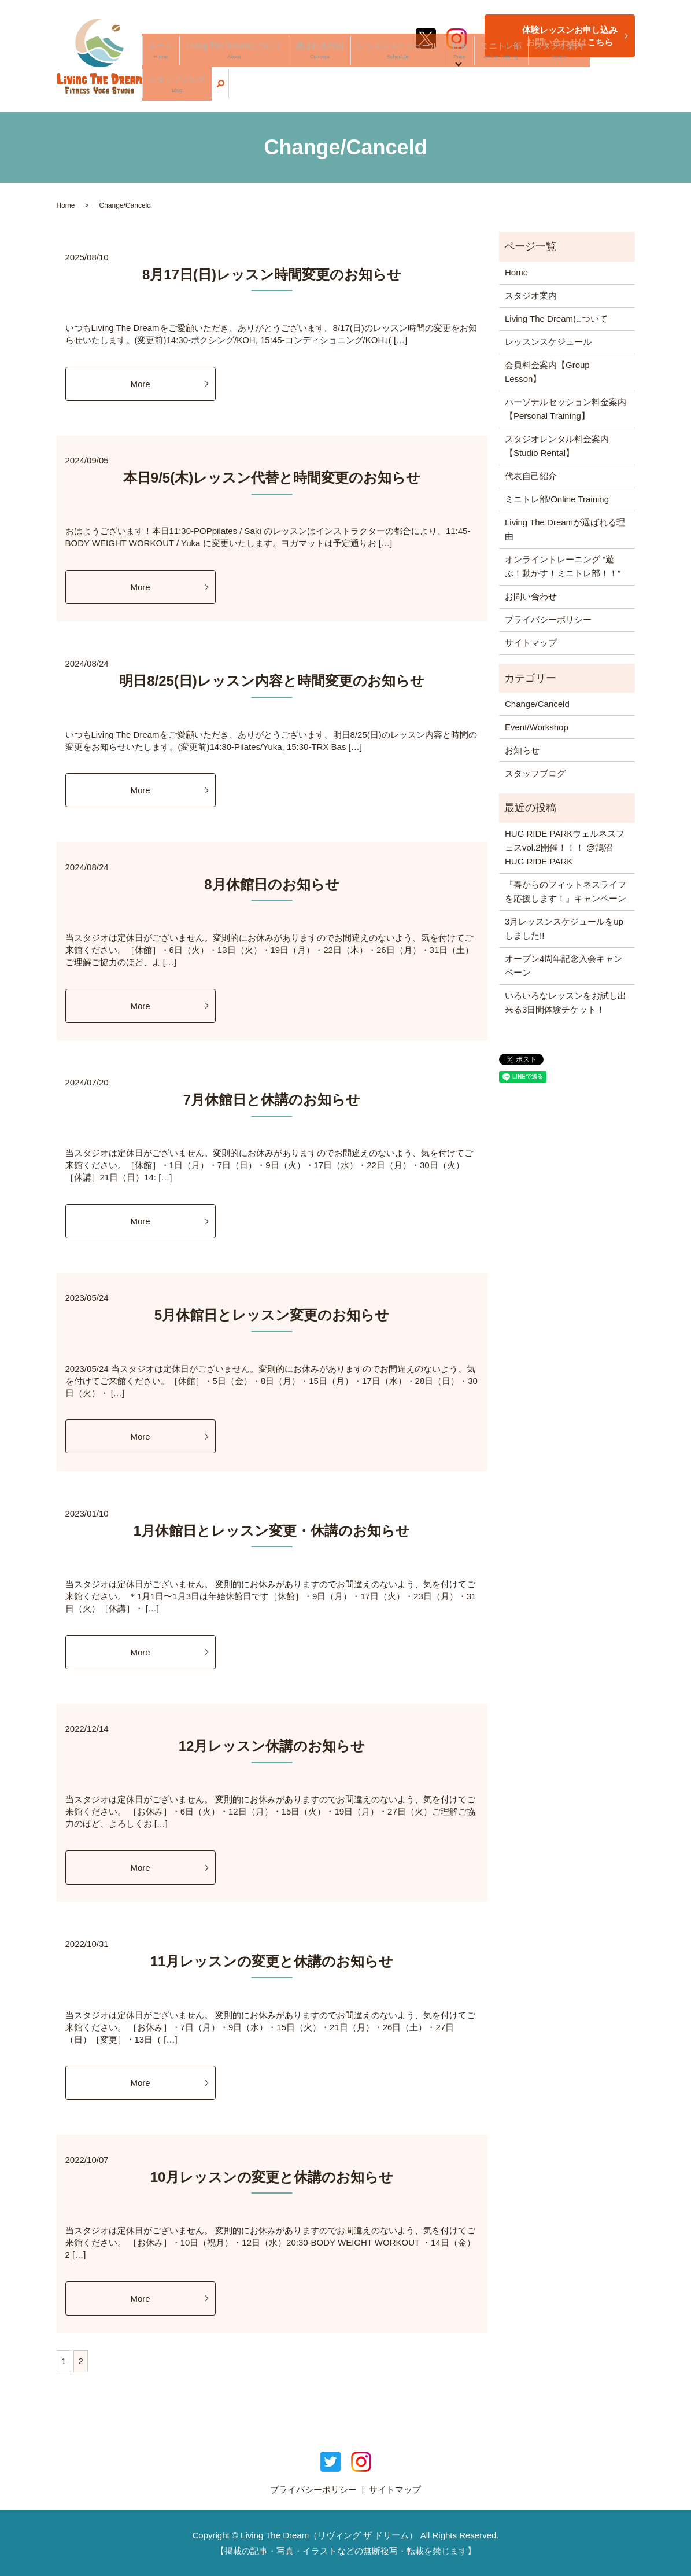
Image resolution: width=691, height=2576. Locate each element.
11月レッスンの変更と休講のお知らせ (272, 1961)
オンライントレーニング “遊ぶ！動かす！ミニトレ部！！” (562, 566)
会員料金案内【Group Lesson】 (547, 372)
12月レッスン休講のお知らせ (272, 1746)
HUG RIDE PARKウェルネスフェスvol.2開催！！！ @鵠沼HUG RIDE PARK (565, 847)
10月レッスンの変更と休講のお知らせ (272, 2177)
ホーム (233, 90)
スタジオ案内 (539, 90)
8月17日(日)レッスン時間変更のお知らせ (271, 274)
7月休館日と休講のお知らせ (271, 1099)
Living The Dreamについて (290, 90)
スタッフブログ (590, 90)
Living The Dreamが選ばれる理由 (565, 529)
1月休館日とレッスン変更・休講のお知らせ (272, 1531)
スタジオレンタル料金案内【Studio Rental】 (557, 446)
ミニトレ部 (495, 90)
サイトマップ (531, 642)
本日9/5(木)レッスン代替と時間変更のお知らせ (271, 477)
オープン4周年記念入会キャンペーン (563, 965)
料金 (465, 90)
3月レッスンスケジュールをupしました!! (564, 928)
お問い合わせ (531, 596)
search (626, 89)
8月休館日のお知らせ (271, 884)
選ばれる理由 (357, 90)
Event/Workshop (536, 727)
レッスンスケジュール (418, 90)
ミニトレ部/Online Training (557, 499)
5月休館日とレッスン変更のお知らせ (271, 1315)
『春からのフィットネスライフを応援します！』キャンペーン (565, 891)
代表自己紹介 (531, 476)
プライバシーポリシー (548, 619)
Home (66, 205)
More (140, 384)
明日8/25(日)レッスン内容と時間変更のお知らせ (271, 681)
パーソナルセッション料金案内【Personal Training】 (565, 409)
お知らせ (522, 750)
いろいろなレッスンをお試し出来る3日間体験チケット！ (565, 1002)
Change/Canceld (537, 704)
